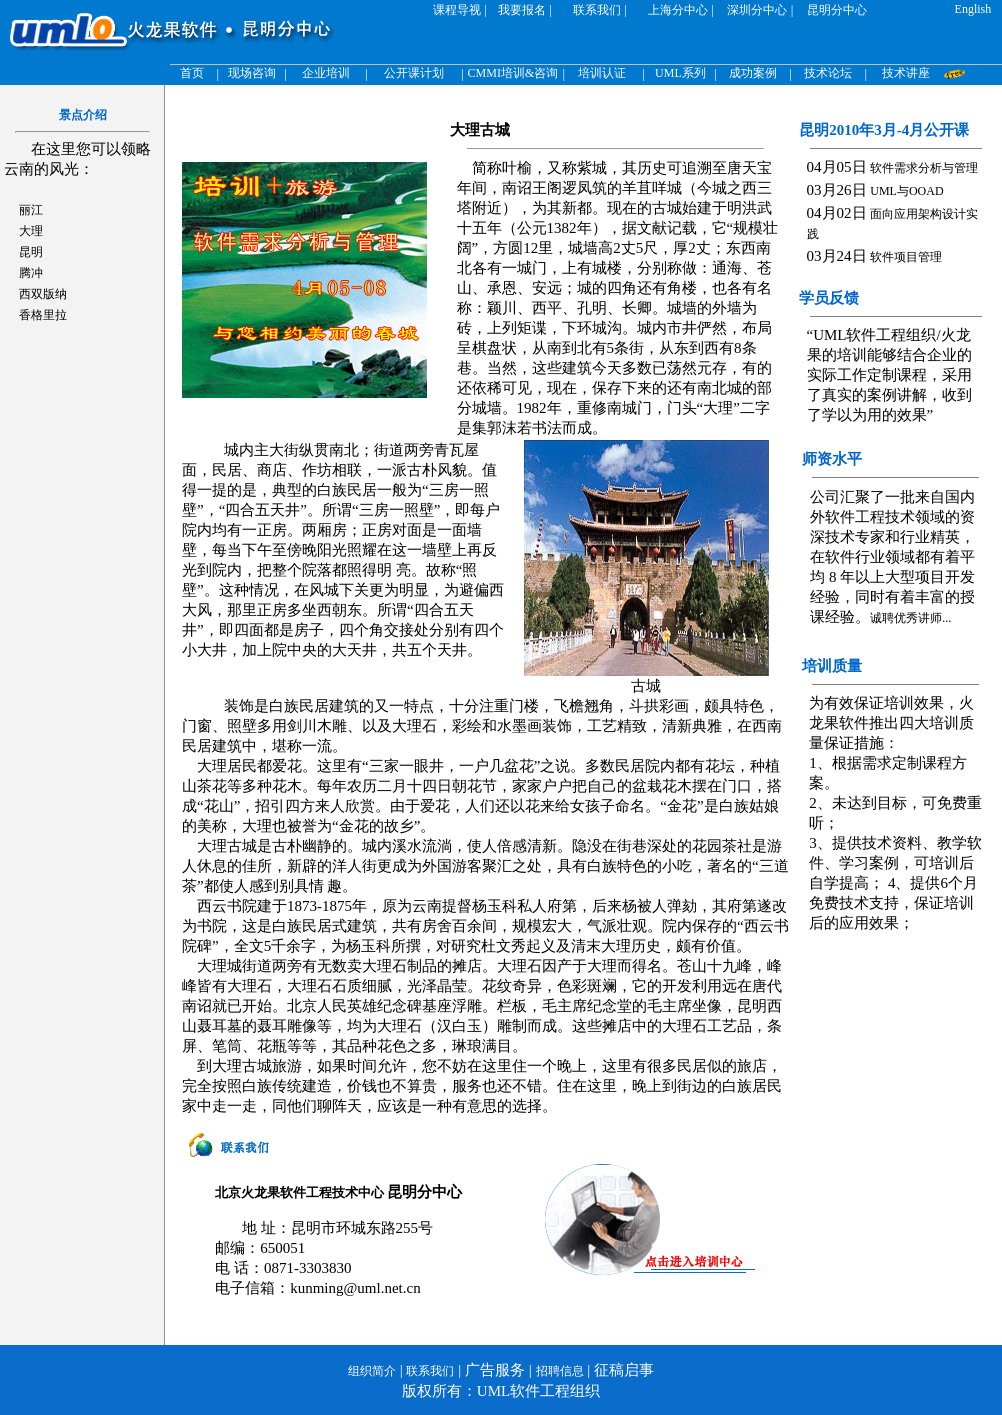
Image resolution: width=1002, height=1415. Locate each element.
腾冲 (31, 273)
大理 (31, 231)
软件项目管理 (906, 257)
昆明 (31, 252)
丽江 (31, 210)
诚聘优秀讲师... (910, 618)
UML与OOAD (906, 191)
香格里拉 (43, 315)
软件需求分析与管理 (924, 168)
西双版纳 (43, 294)
